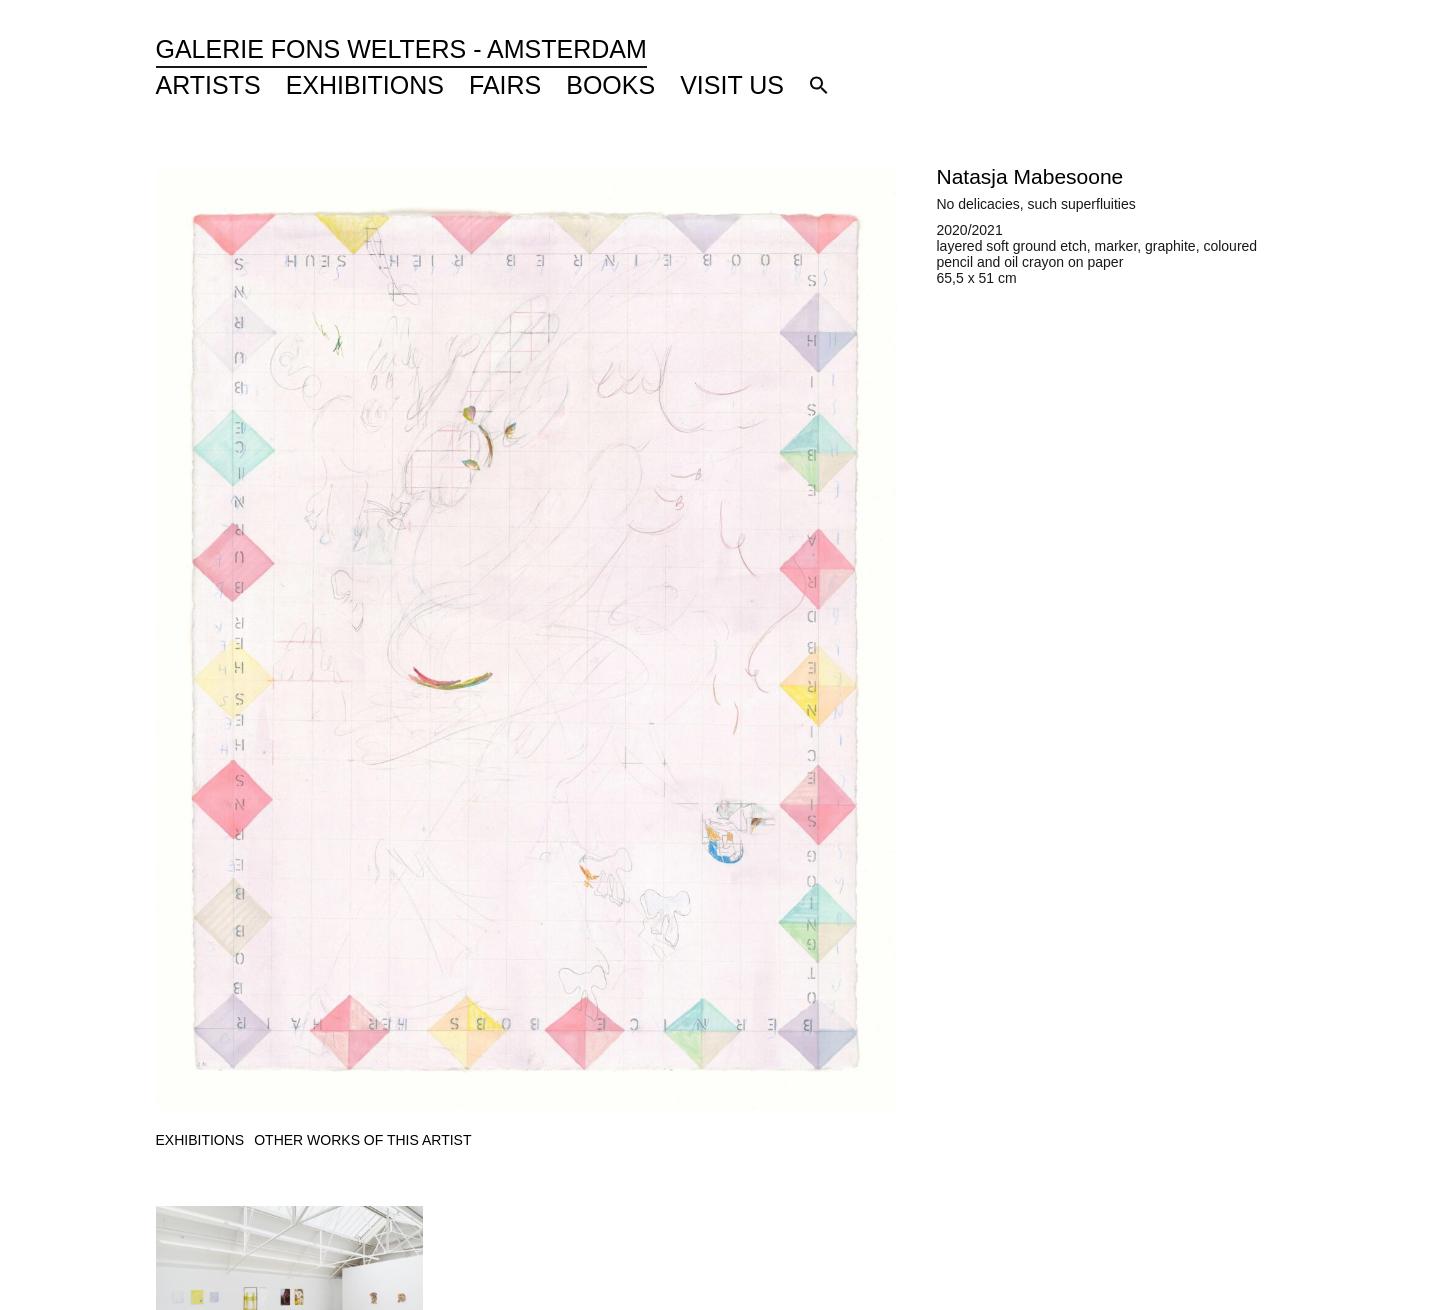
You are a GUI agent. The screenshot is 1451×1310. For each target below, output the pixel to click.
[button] (819, 85)
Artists (208, 85)
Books (610, 85)
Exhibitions (365, 85)
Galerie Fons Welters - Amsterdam (401, 49)
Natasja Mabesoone (1030, 176)
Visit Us (732, 85)
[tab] (200, 1140)
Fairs (505, 85)
